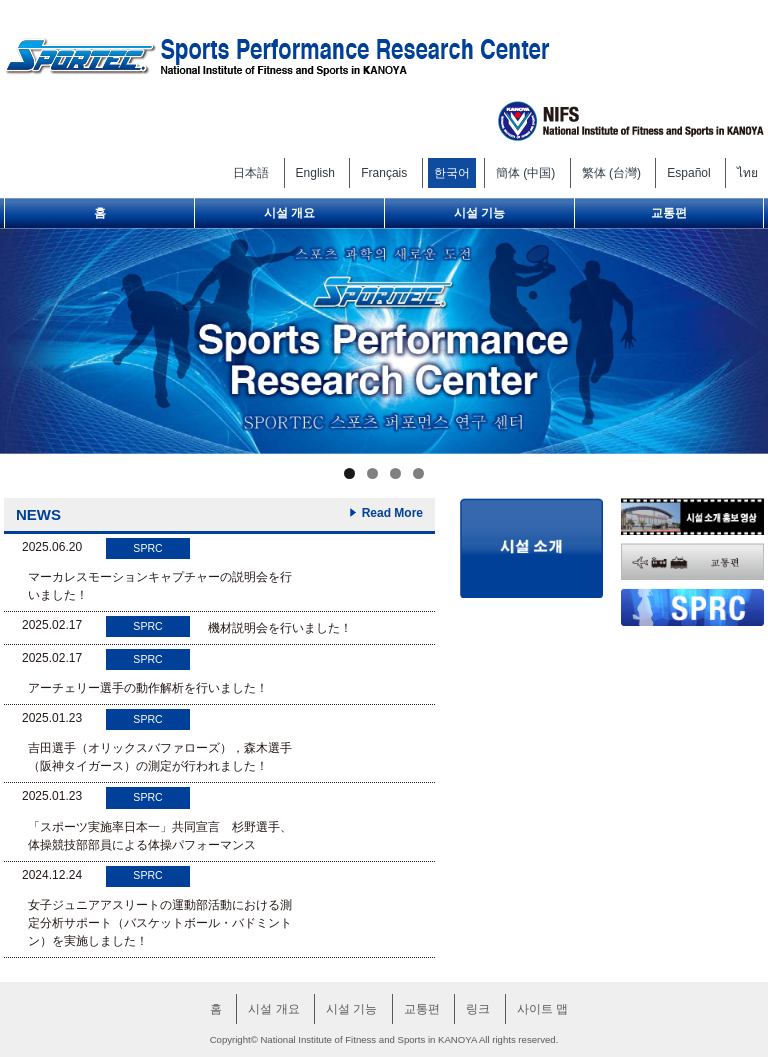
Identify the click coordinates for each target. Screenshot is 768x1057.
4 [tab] (418, 473)
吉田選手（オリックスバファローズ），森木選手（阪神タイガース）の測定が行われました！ (160, 757)
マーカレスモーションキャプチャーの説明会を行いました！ (160, 586)
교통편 (669, 213)
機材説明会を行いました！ (280, 628)
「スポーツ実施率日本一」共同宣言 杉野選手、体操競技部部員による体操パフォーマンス (160, 836)
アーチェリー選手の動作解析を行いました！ (148, 688)
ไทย (747, 173)
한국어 (452, 173)
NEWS (38, 514)
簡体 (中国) (525, 173)
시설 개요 (289, 213)
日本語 (251, 173)
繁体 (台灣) (611, 173)
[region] (384, 341)
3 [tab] (395, 473)
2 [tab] (372, 473)
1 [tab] (349, 473)
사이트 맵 (542, 1009)
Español (688, 173)
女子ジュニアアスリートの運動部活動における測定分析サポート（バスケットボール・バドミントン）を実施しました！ (160, 923)
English (315, 173)
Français (384, 173)
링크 (478, 1009)
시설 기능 (479, 213)
